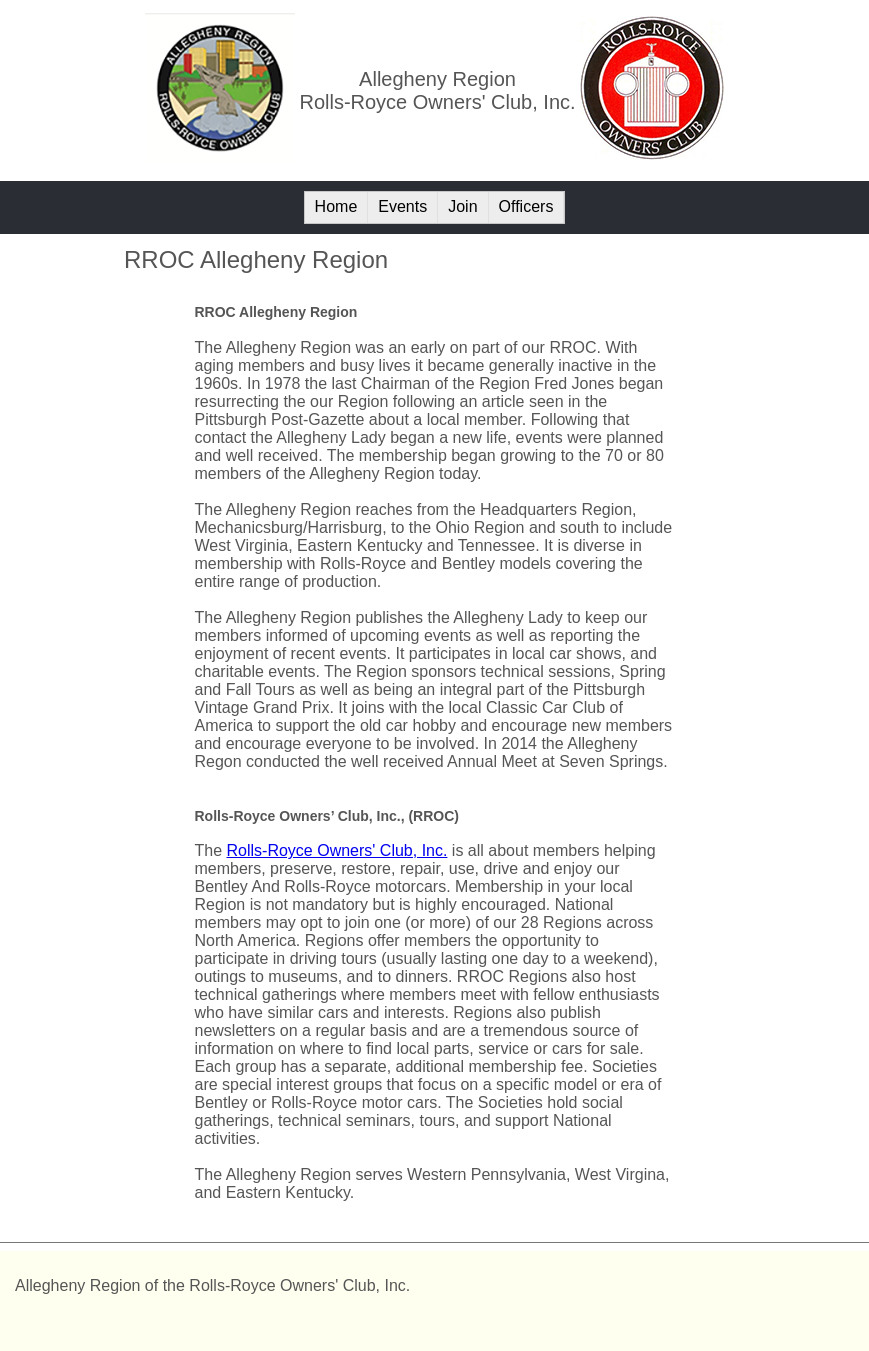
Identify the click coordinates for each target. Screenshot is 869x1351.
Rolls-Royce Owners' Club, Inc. (337, 850)
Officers (526, 206)
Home (336, 206)
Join (462, 206)
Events (402, 206)
